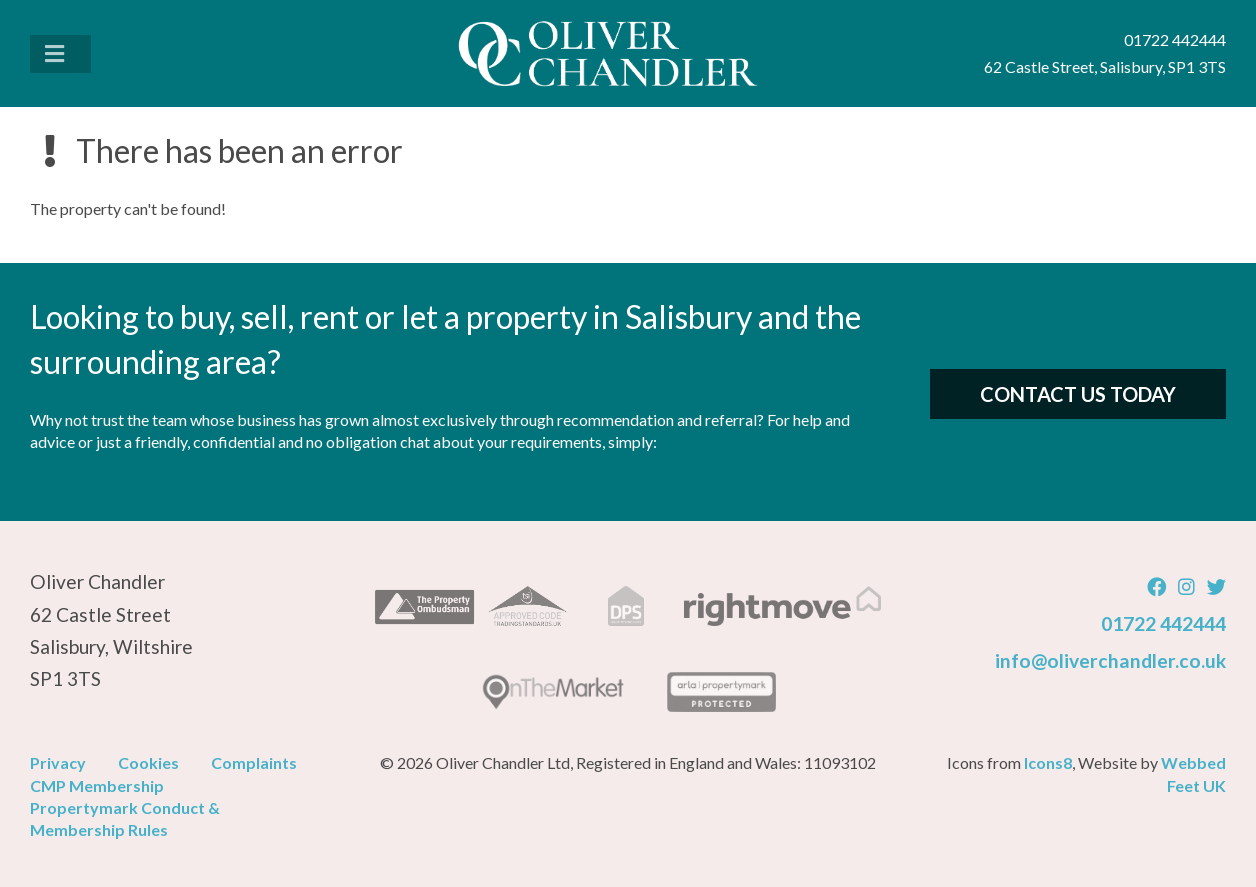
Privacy (58, 762)
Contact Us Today (1078, 394)
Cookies (148, 762)
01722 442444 (1163, 623)
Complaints (254, 762)
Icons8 (1048, 762)
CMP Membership (97, 785)
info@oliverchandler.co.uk (1110, 660)
